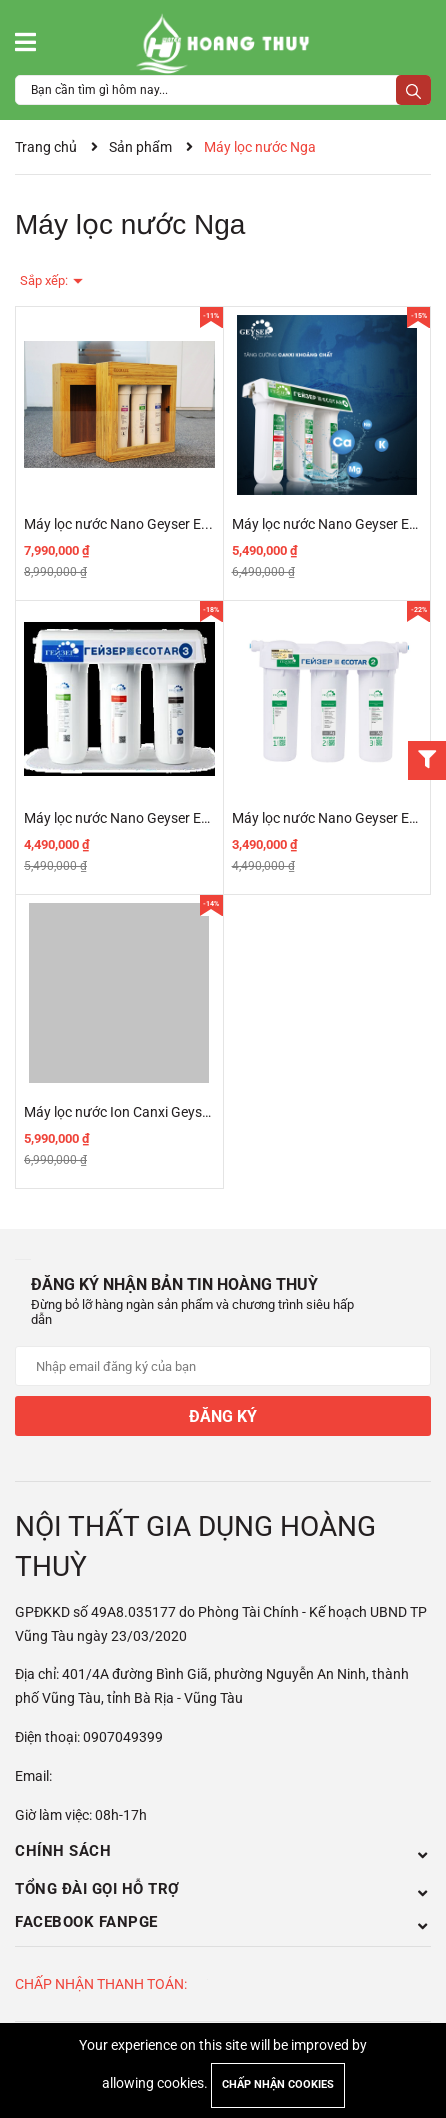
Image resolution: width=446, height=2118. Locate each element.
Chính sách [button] (223, 1851)
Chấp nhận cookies (278, 2084)
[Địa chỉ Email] (223, 1366)
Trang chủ (46, 147)
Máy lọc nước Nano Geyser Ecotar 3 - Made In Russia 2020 (204, 818)
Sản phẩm (140, 147)
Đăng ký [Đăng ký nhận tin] (223, 1416)
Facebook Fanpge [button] (223, 1922)
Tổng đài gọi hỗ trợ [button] (223, 1889)
